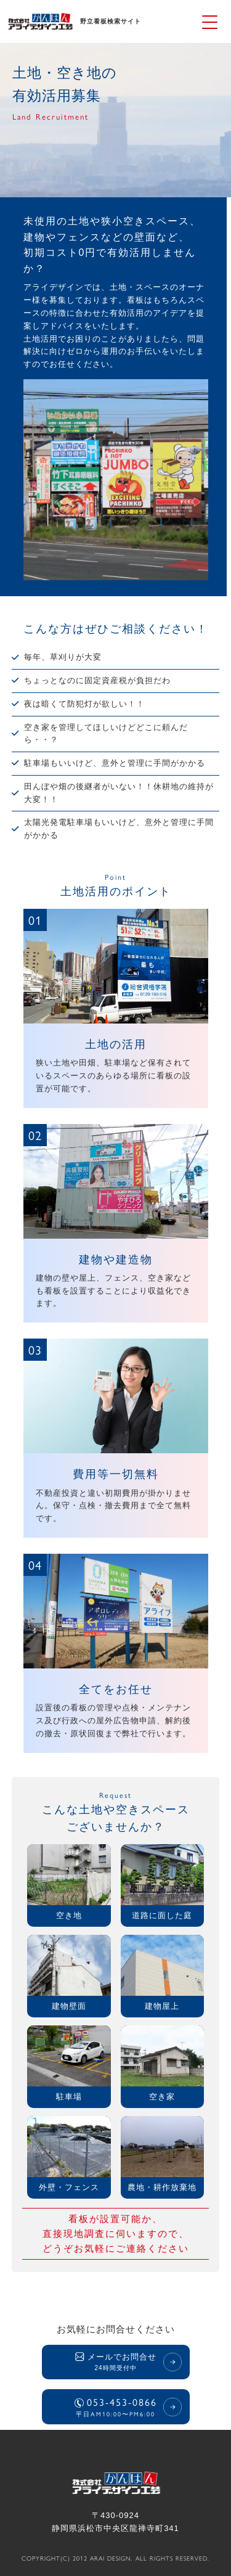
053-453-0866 (116, 2406)
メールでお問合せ (116, 2363)
